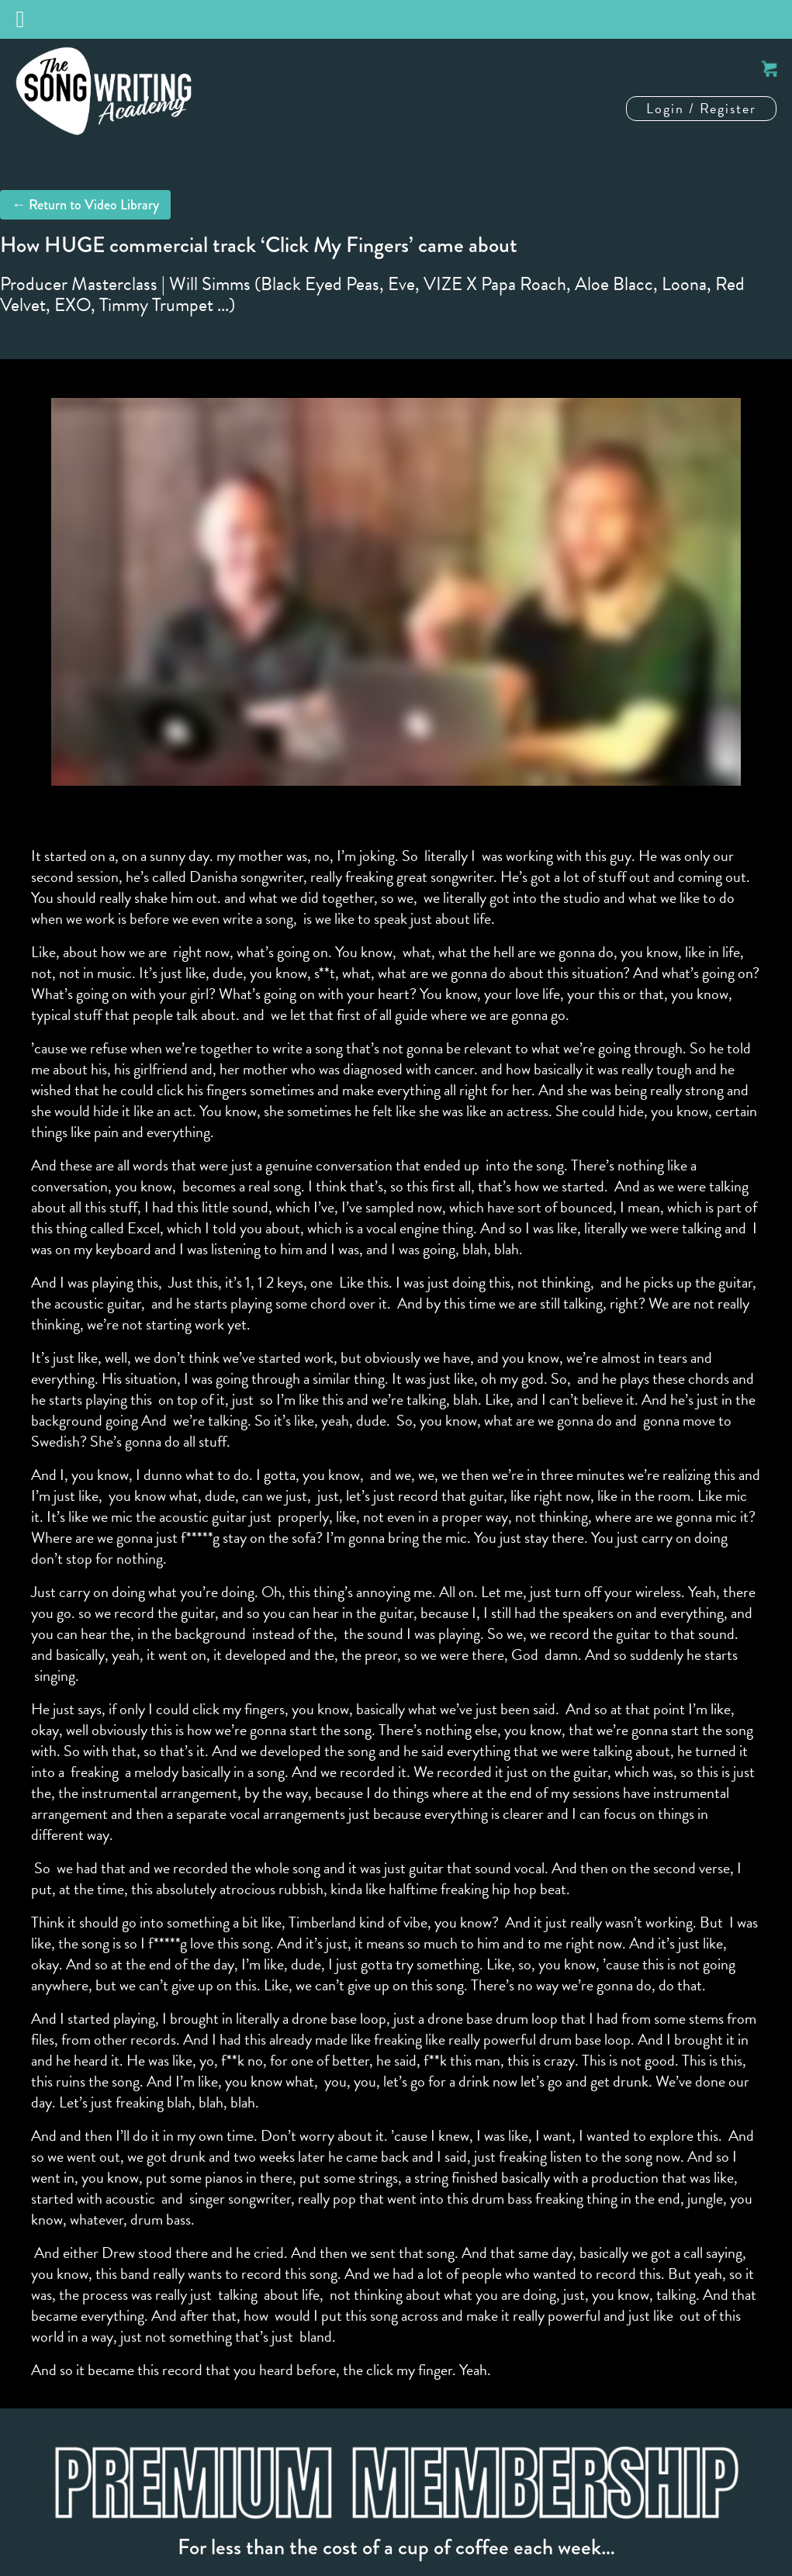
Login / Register (701, 108)
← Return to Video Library (85, 205)
